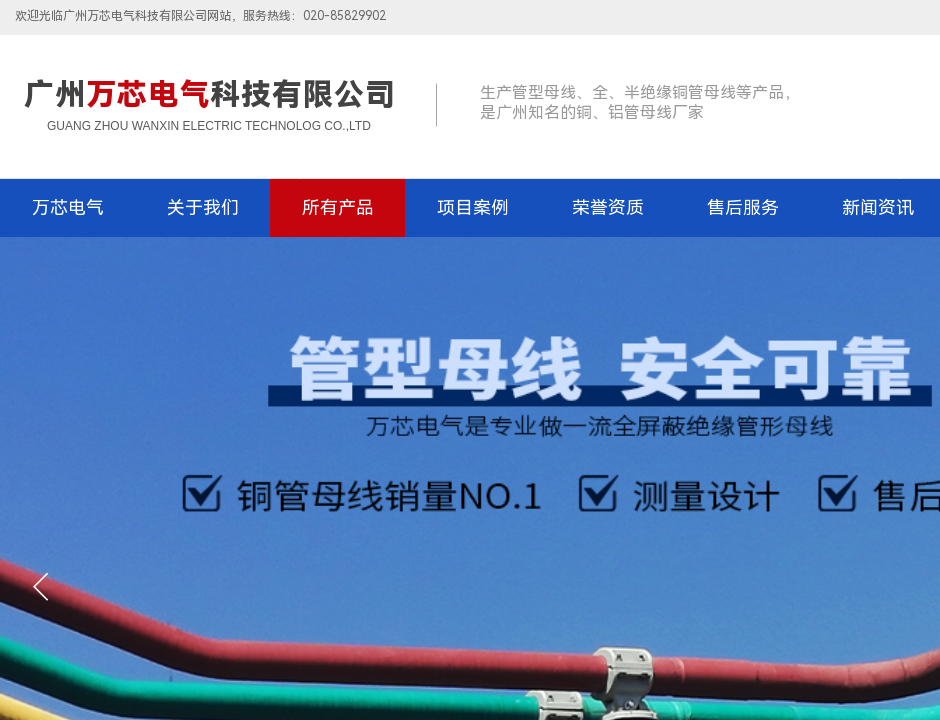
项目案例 (473, 207)
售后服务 (743, 207)
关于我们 (203, 207)
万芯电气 (68, 207)
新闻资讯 (878, 207)
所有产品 (338, 207)
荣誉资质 (608, 207)
